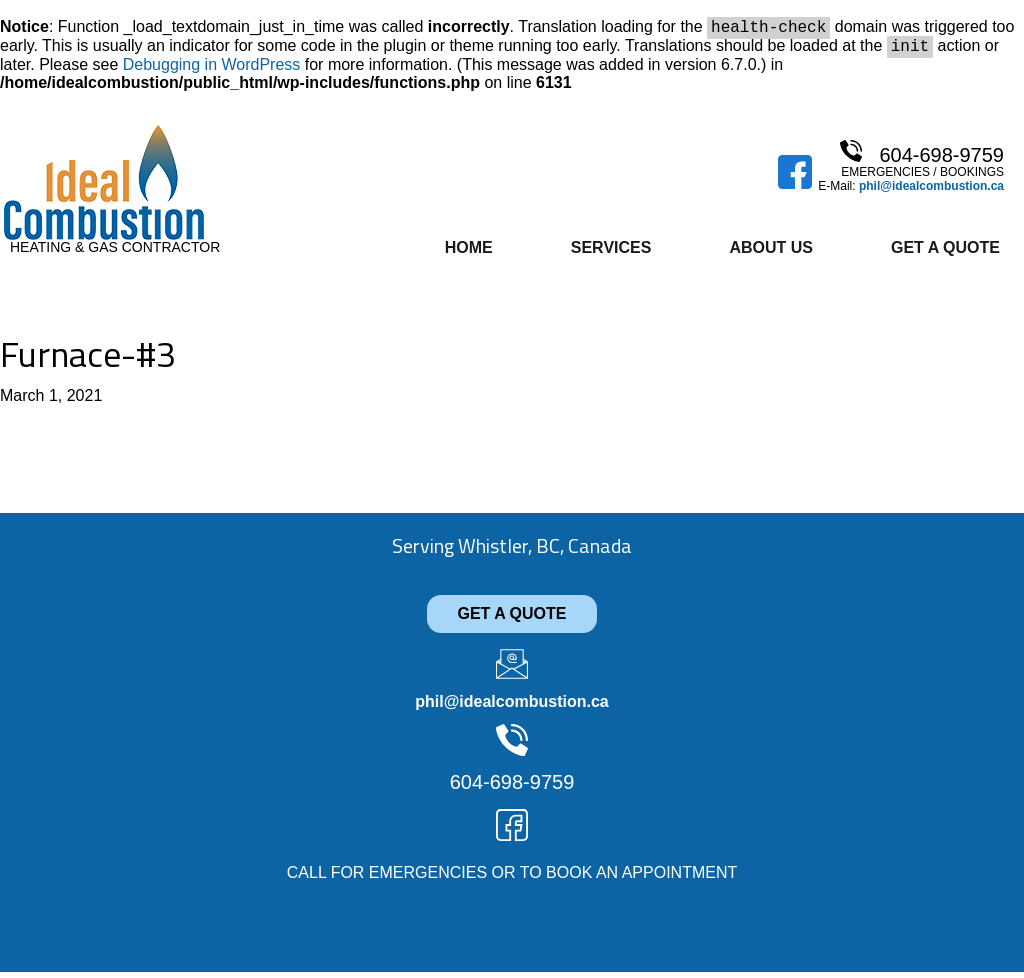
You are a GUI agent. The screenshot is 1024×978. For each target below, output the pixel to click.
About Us (771, 253)
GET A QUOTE (511, 619)
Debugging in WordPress (212, 70)
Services (611, 253)
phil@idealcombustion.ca (931, 192)
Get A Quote (945, 253)
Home (469, 253)
